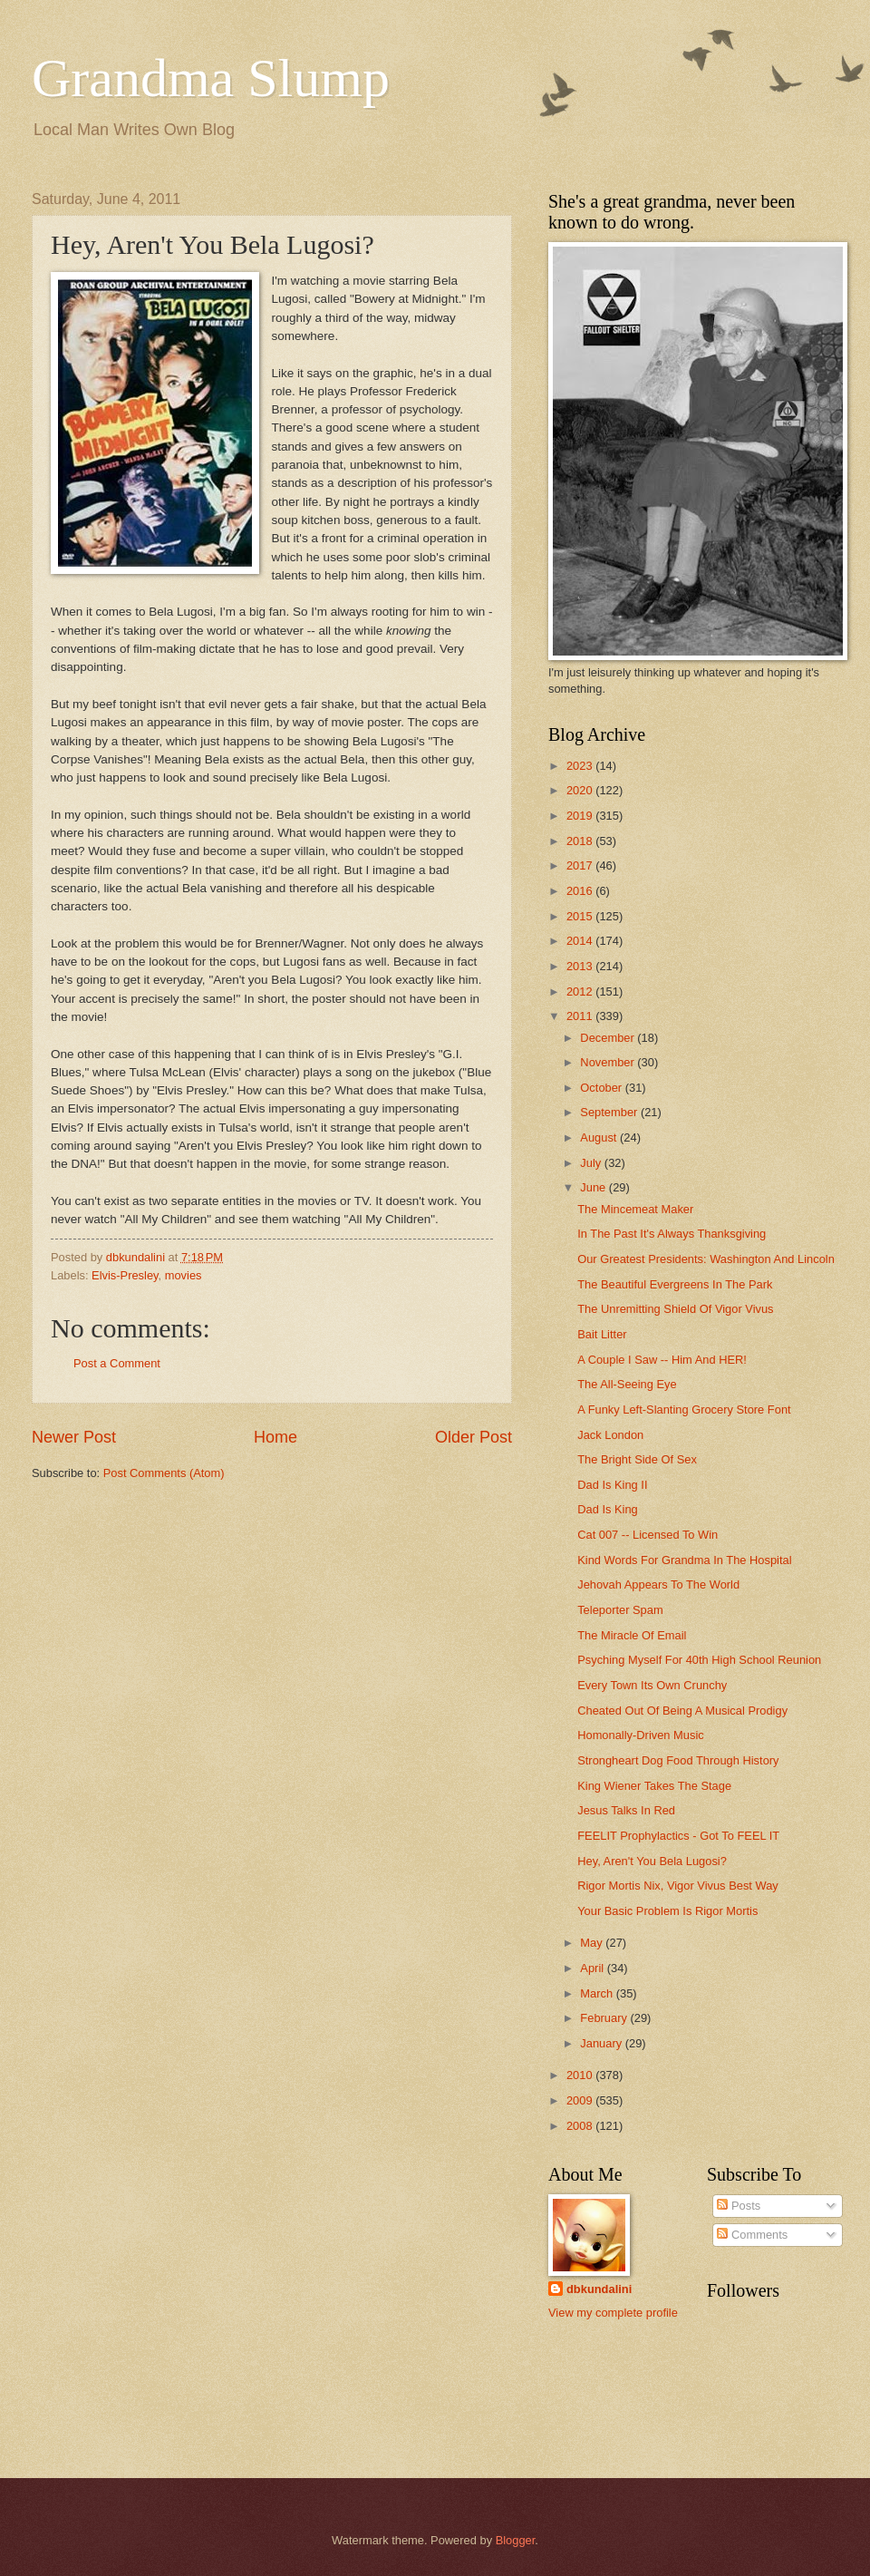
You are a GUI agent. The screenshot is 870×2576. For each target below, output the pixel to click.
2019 (580, 815)
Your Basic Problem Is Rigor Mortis (667, 1911)
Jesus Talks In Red (626, 1810)
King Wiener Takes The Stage (654, 1786)
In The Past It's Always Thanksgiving (671, 1233)
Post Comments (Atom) (164, 1473)
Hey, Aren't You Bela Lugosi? (652, 1861)
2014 (580, 941)
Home (275, 1437)
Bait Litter (601, 1334)
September (610, 1112)
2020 (580, 790)
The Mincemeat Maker (635, 1209)
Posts (738, 2205)
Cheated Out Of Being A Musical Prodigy (682, 1710)
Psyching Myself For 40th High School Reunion (699, 1660)
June (594, 1187)
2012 (580, 991)
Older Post (473, 1437)
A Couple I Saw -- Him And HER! (662, 1359)
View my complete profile (613, 2312)
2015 (580, 916)
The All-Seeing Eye (627, 1384)
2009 (580, 2100)
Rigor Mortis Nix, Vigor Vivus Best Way (677, 1885)
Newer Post (74, 1437)
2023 (580, 766)
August (600, 1137)
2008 (580, 2126)
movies (183, 1275)
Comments (752, 2234)
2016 (580, 891)
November (608, 1062)
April (593, 1968)
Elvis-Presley (125, 1275)
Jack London (610, 1435)
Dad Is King (607, 1509)
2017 (580, 865)
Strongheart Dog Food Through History (677, 1760)
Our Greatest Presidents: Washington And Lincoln (706, 1259)
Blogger (516, 2540)
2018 (580, 841)
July (592, 1163)
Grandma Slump (211, 78)
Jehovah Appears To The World (658, 1584)
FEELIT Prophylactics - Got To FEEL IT (678, 1835)
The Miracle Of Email (631, 1635)
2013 (580, 966)
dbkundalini (599, 2289)
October (602, 1087)
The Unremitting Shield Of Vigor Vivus (675, 1309)
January (602, 2043)
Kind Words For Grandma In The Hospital (684, 1560)
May (592, 1942)
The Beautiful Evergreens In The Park (674, 1284)
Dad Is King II (612, 1485)
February (605, 2018)
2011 (580, 1016)
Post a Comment (116, 1363)
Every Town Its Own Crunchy (652, 1685)
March (597, 1993)
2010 (580, 2075)
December (608, 1038)
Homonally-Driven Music (640, 1735)
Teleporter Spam (619, 1610)
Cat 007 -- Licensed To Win (647, 1534)
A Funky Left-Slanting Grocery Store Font (683, 1409)
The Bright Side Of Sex (637, 1459)
